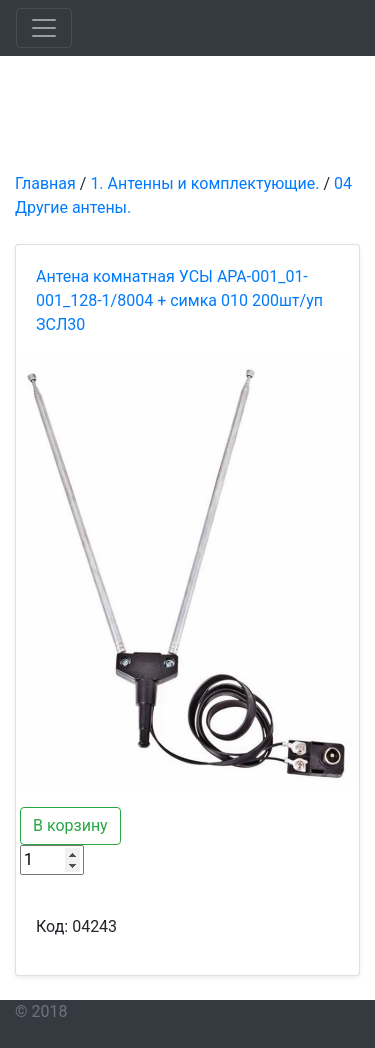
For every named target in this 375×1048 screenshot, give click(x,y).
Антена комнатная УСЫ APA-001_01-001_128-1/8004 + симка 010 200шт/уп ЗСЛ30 (179, 300)
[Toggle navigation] (44, 28)
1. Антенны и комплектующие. (204, 183)
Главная (45, 183)
